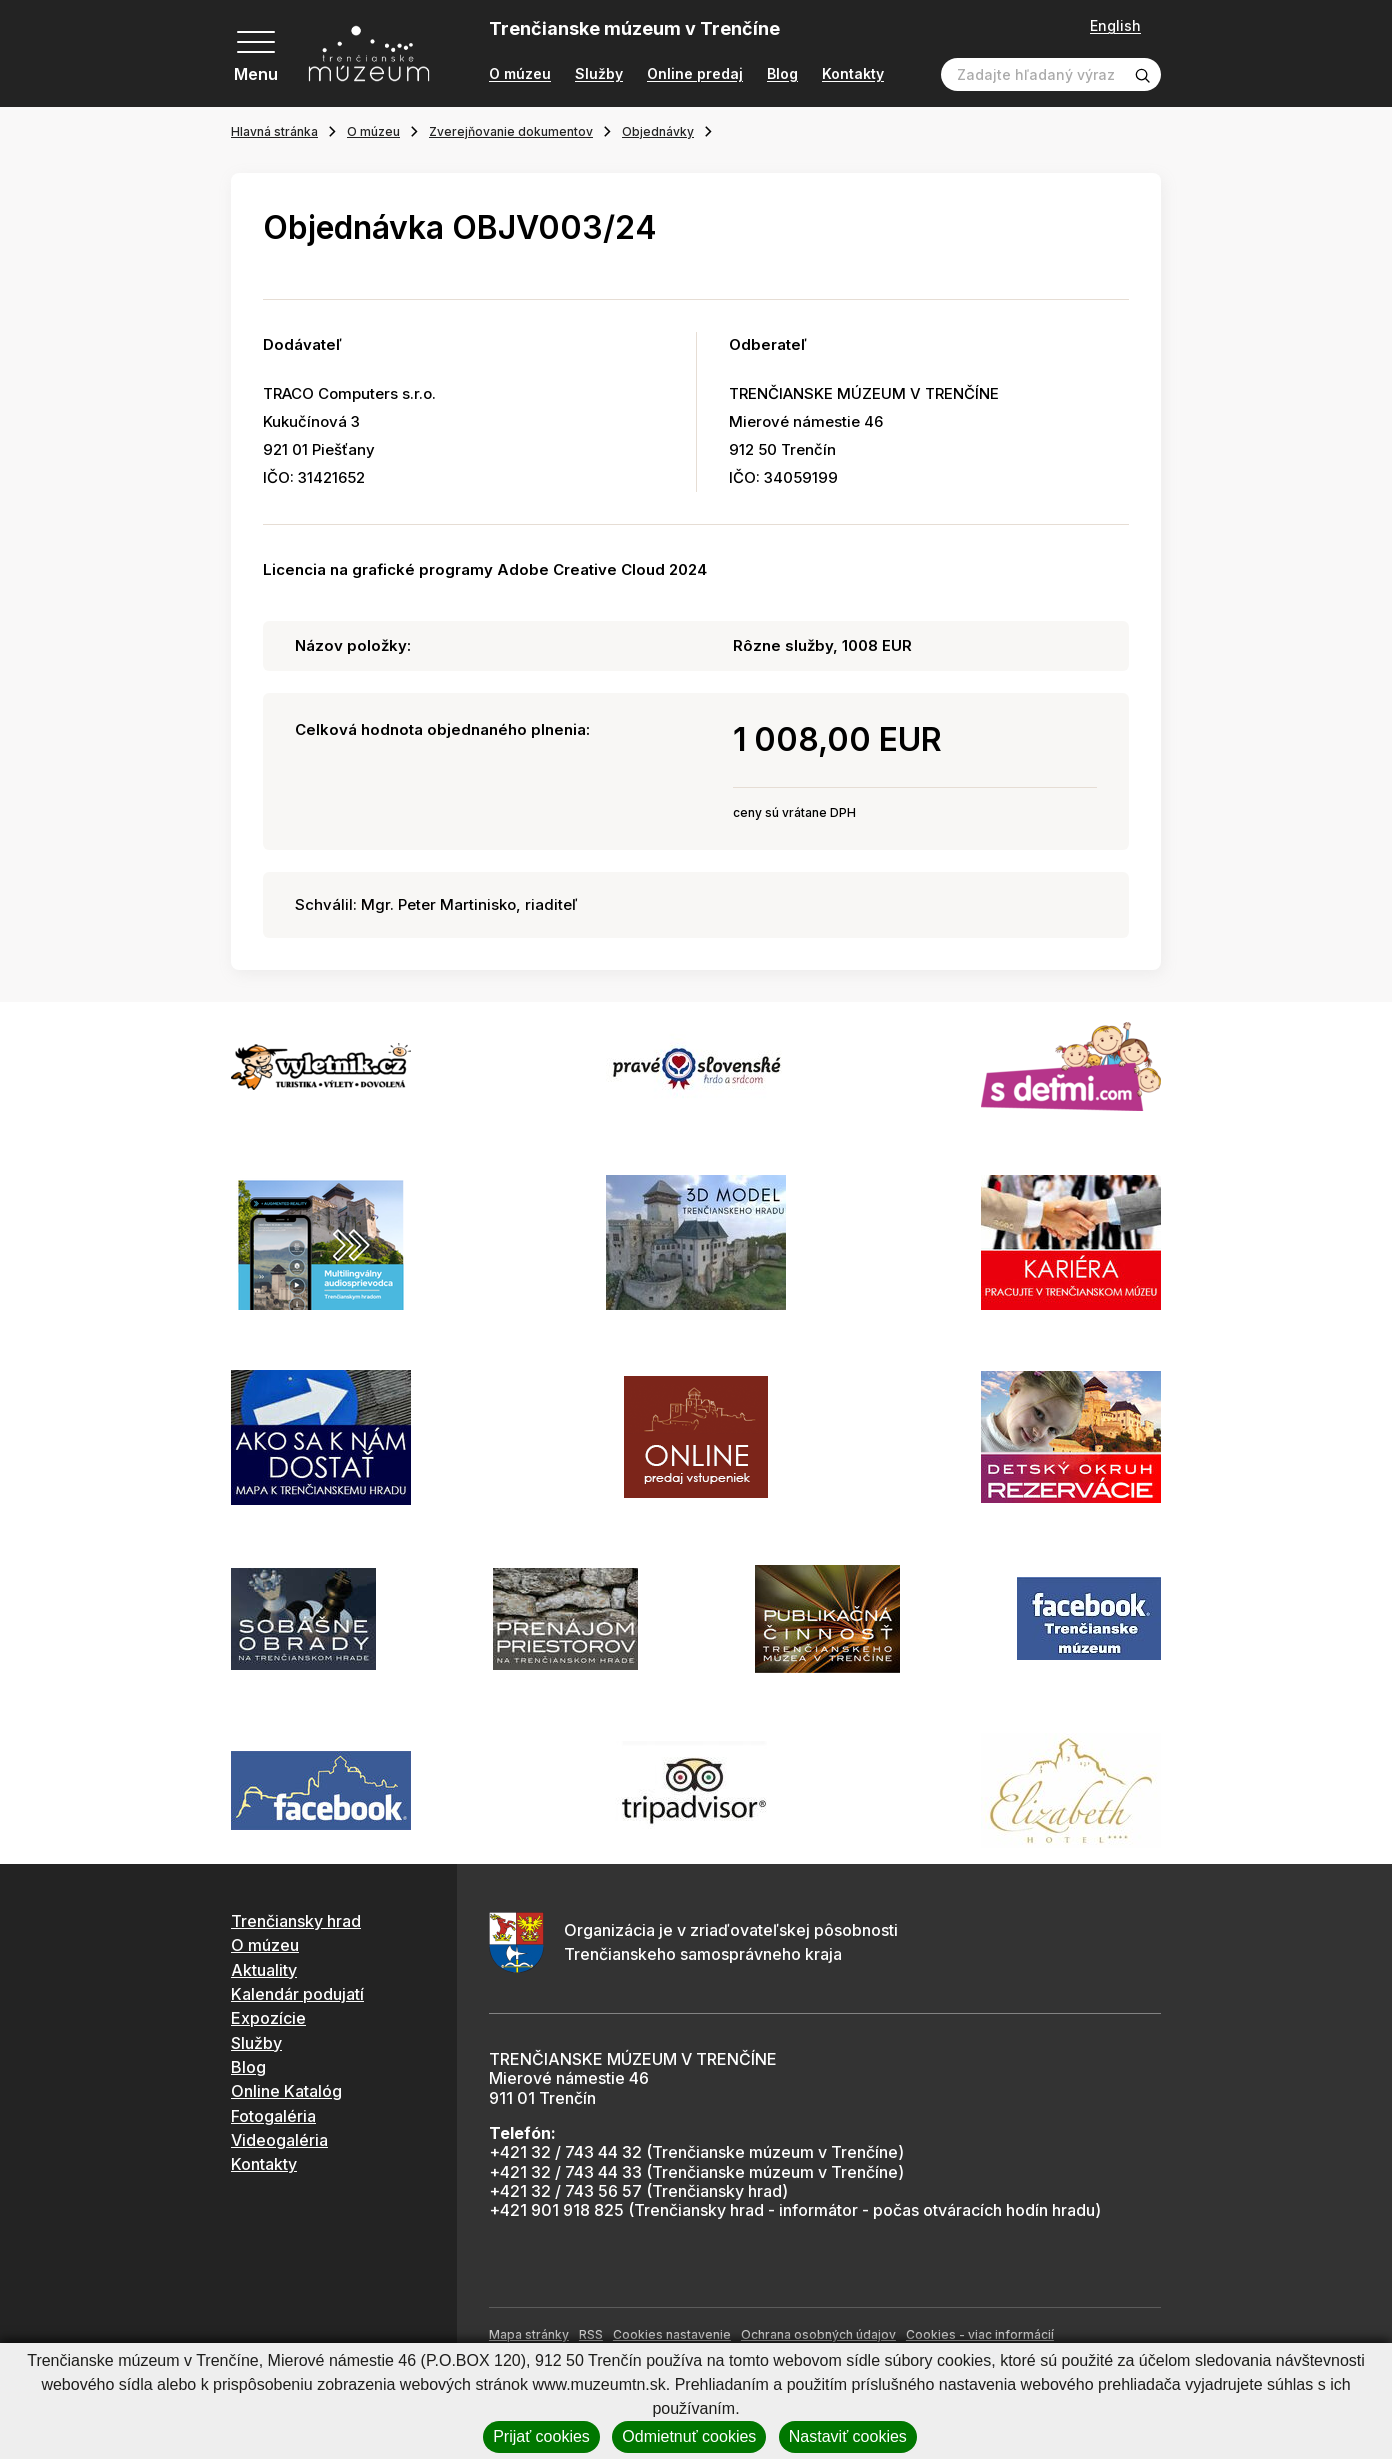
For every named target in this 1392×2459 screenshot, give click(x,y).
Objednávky (658, 131)
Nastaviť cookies (848, 2436)
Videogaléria (279, 2140)
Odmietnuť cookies (689, 2436)
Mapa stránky (529, 2334)
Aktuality (264, 1970)
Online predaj (695, 74)
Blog (782, 74)
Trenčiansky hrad (296, 1921)
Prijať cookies (541, 2436)
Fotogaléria (273, 2116)
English (1115, 26)
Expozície (268, 2018)
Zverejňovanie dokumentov (511, 131)
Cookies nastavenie (672, 2334)
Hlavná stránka (274, 131)
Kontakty (853, 74)
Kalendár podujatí (297, 1994)
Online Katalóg (286, 2091)
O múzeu (520, 74)
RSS (591, 2334)
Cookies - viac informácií (980, 2334)
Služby (599, 74)
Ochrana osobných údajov (818, 2334)
